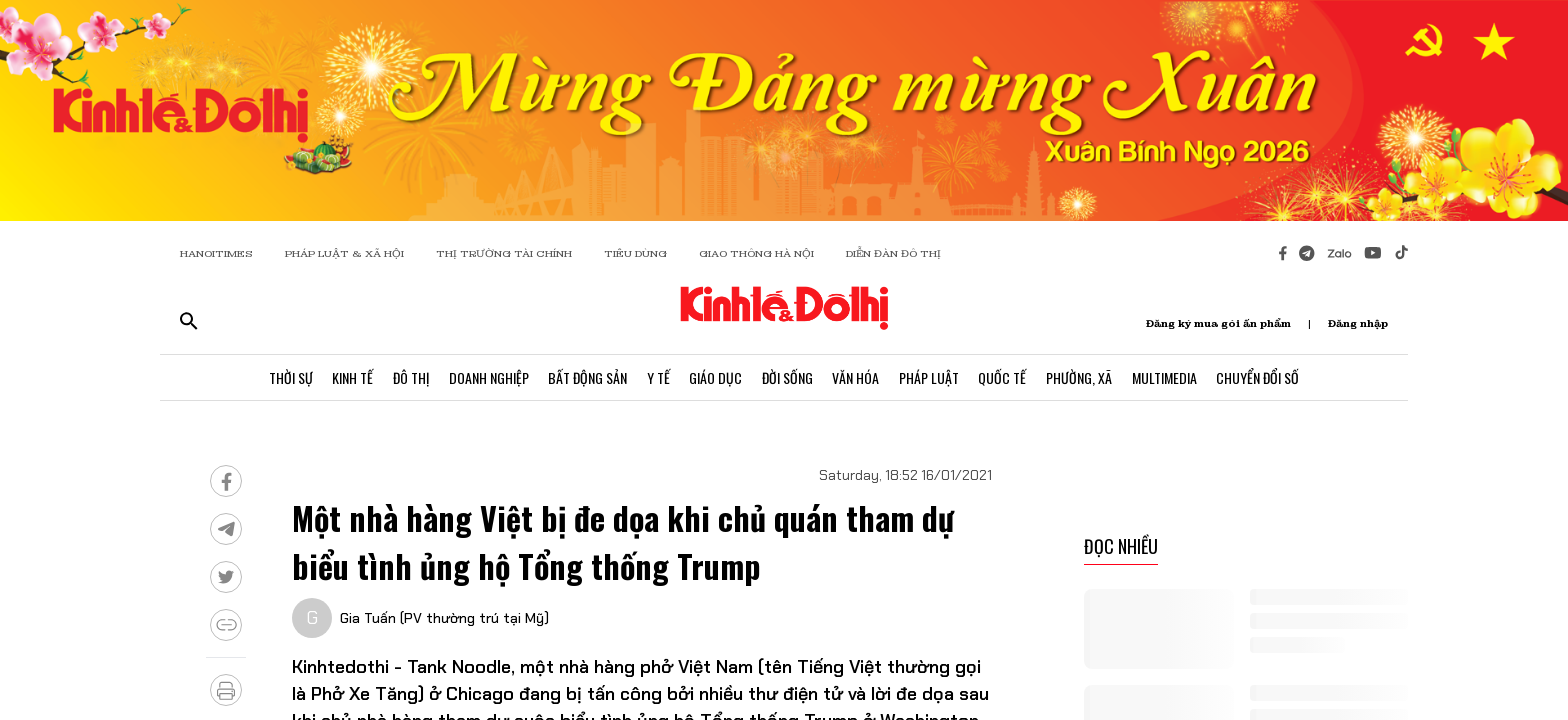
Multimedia (1166, 377)
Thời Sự (288, 377)
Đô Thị (409, 377)
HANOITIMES (216, 253)
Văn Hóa (856, 377)
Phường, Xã (1081, 377)
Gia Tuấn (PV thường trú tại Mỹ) (444, 618)
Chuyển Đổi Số (1260, 377)
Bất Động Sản (586, 377)
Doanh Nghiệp (487, 377)
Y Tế (657, 377)
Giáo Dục (715, 377)
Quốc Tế (1004, 377)
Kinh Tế (350, 377)
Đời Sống (787, 377)
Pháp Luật (930, 377)
